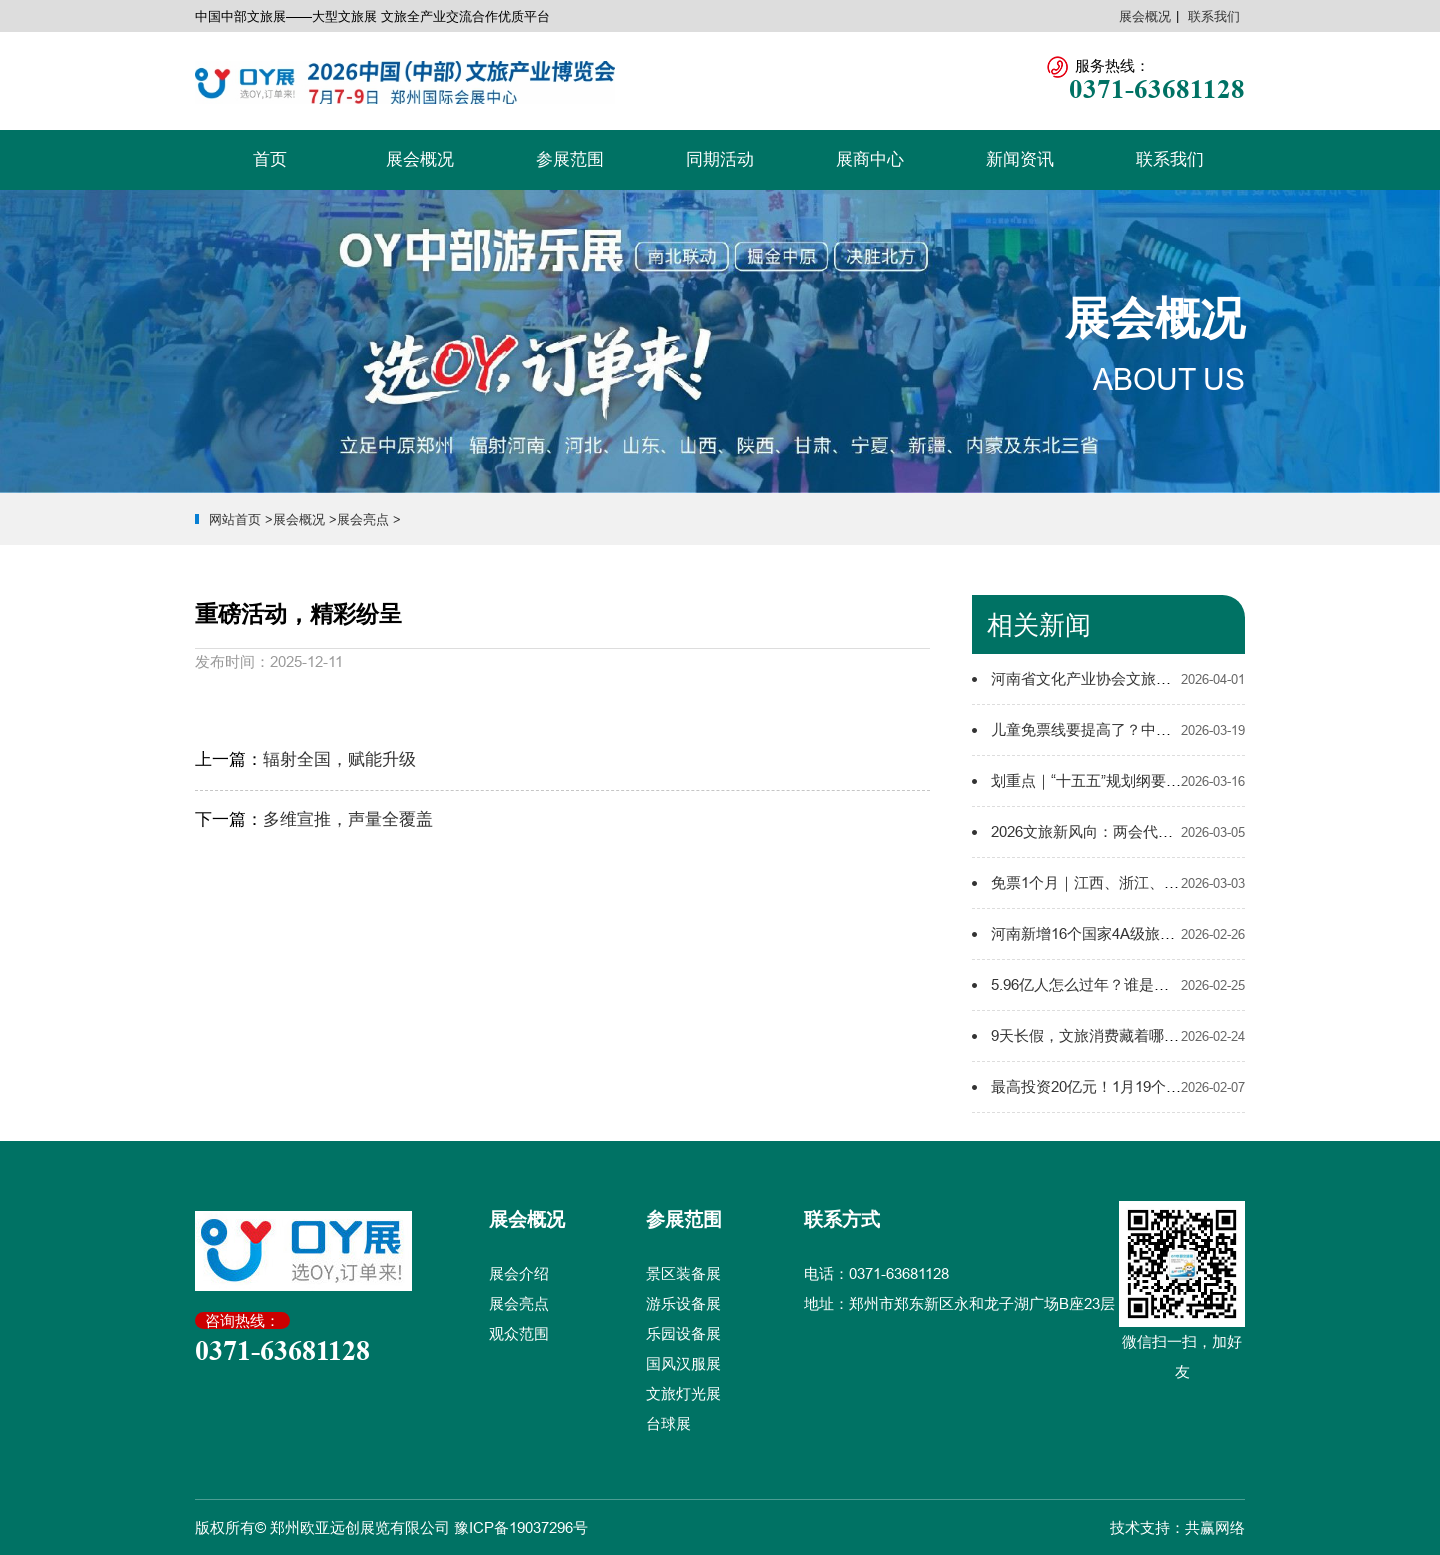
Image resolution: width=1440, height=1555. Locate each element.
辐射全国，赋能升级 (339, 759)
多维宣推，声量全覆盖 (348, 819)
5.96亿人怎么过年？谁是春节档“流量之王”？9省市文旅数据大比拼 (1209, 984)
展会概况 (1145, 16)
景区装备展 (683, 1273)
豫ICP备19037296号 (521, 1527)
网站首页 (235, 519)
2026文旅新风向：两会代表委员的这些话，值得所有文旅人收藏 (1202, 831)
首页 (270, 159)
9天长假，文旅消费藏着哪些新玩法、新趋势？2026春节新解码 (1198, 1035)
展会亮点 (363, 519)
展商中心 (870, 159)
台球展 (668, 1423)
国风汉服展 (683, 1363)
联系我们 (1214, 16)
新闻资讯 (1020, 159)
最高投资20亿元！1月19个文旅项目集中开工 (1138, 1086)
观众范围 (519, 1333)
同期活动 (720, 159)
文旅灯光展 (683, 1393)
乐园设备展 (683, 1333)
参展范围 (570, 159)
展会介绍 (519, 1273)
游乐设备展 (683, 1303)
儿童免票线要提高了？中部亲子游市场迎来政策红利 (1163, 729)
